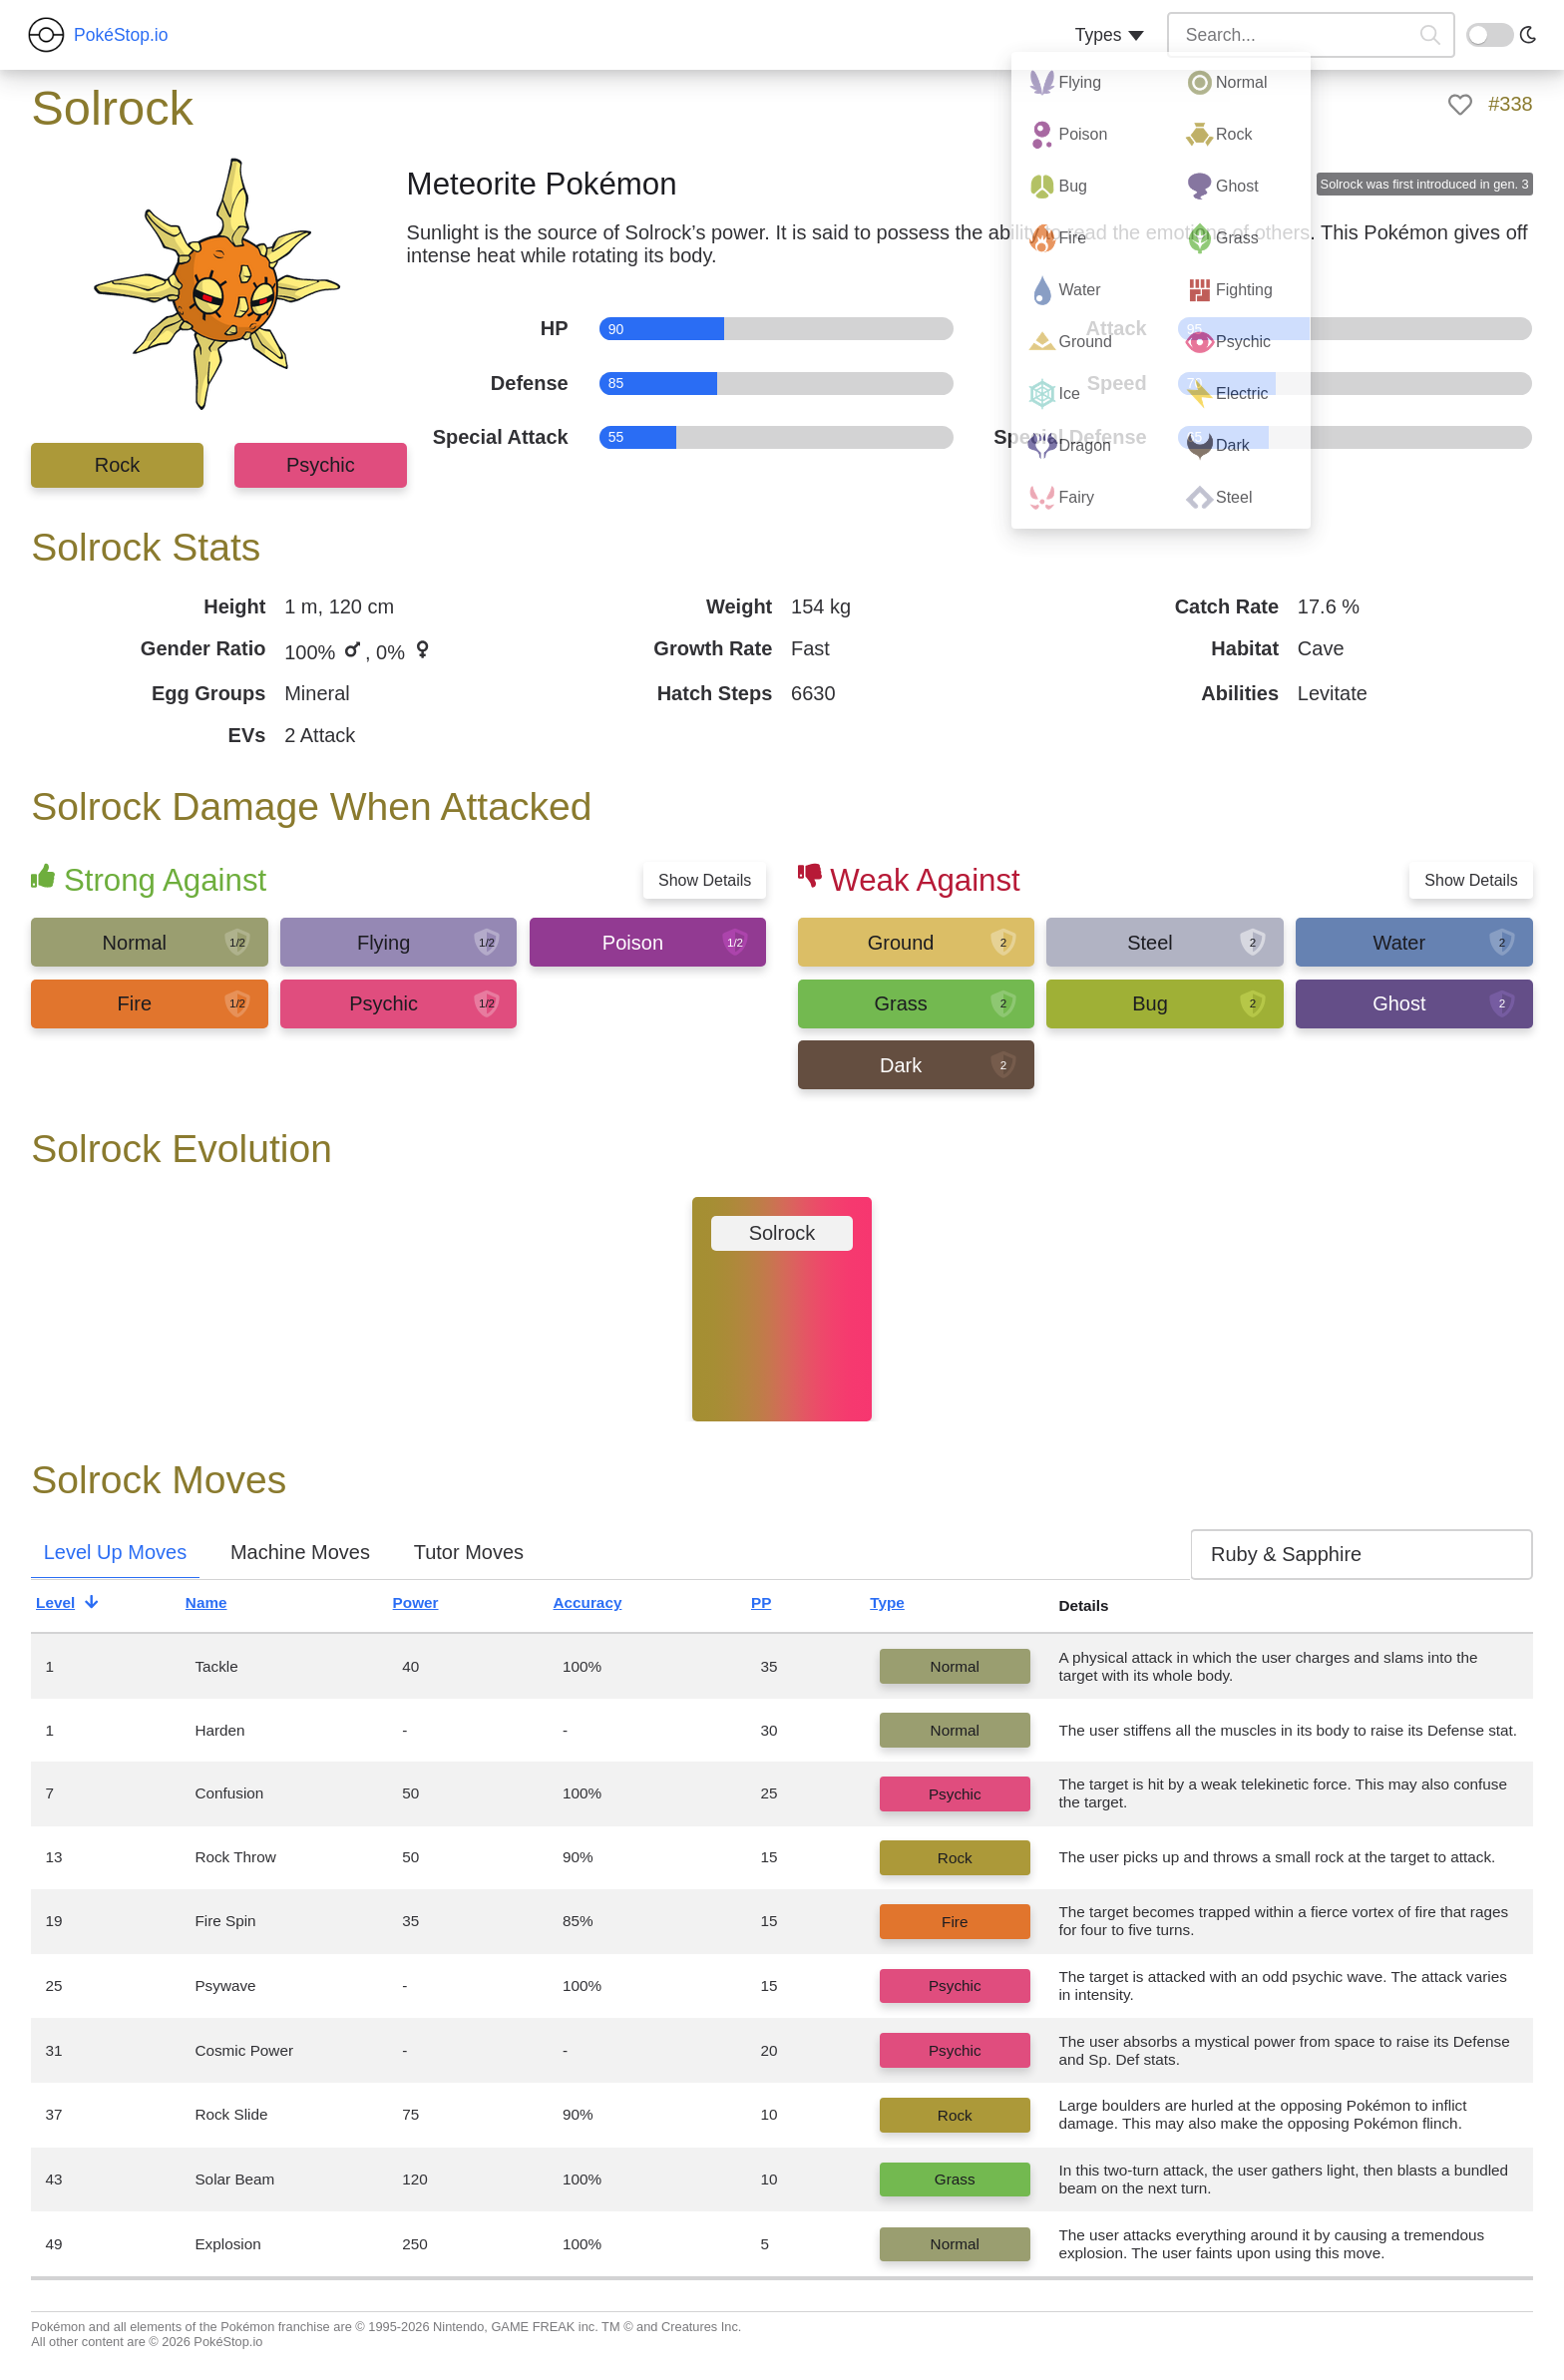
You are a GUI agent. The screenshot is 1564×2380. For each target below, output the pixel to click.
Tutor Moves (469, 1552)
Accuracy (604, 1606)
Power (432, 1606)
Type (904, 1606)
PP (778, 1606)
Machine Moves (300, 1552)
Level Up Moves (115, 1552)
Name (223, 1606)
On (1477, 33)
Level (72, 1606)
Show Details (704, 880)
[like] (1460, 105)
